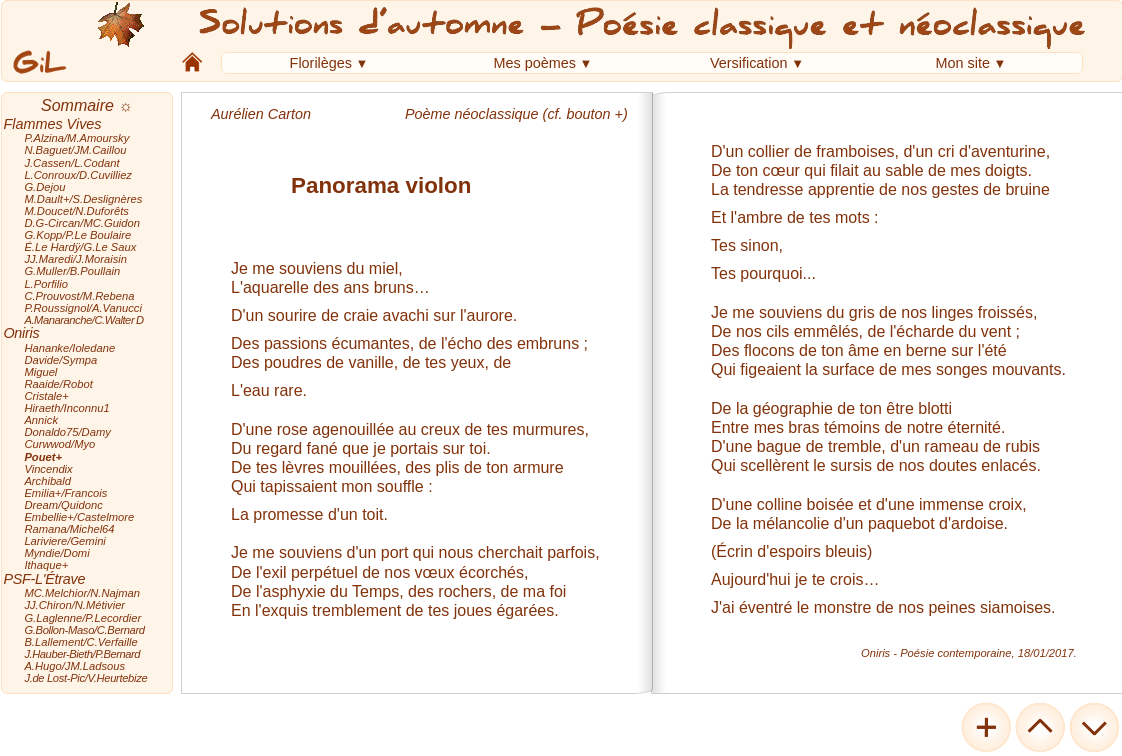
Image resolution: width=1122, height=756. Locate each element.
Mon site (963, 63)
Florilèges (321, 63)
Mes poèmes (535, 63)
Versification (749, 63)
